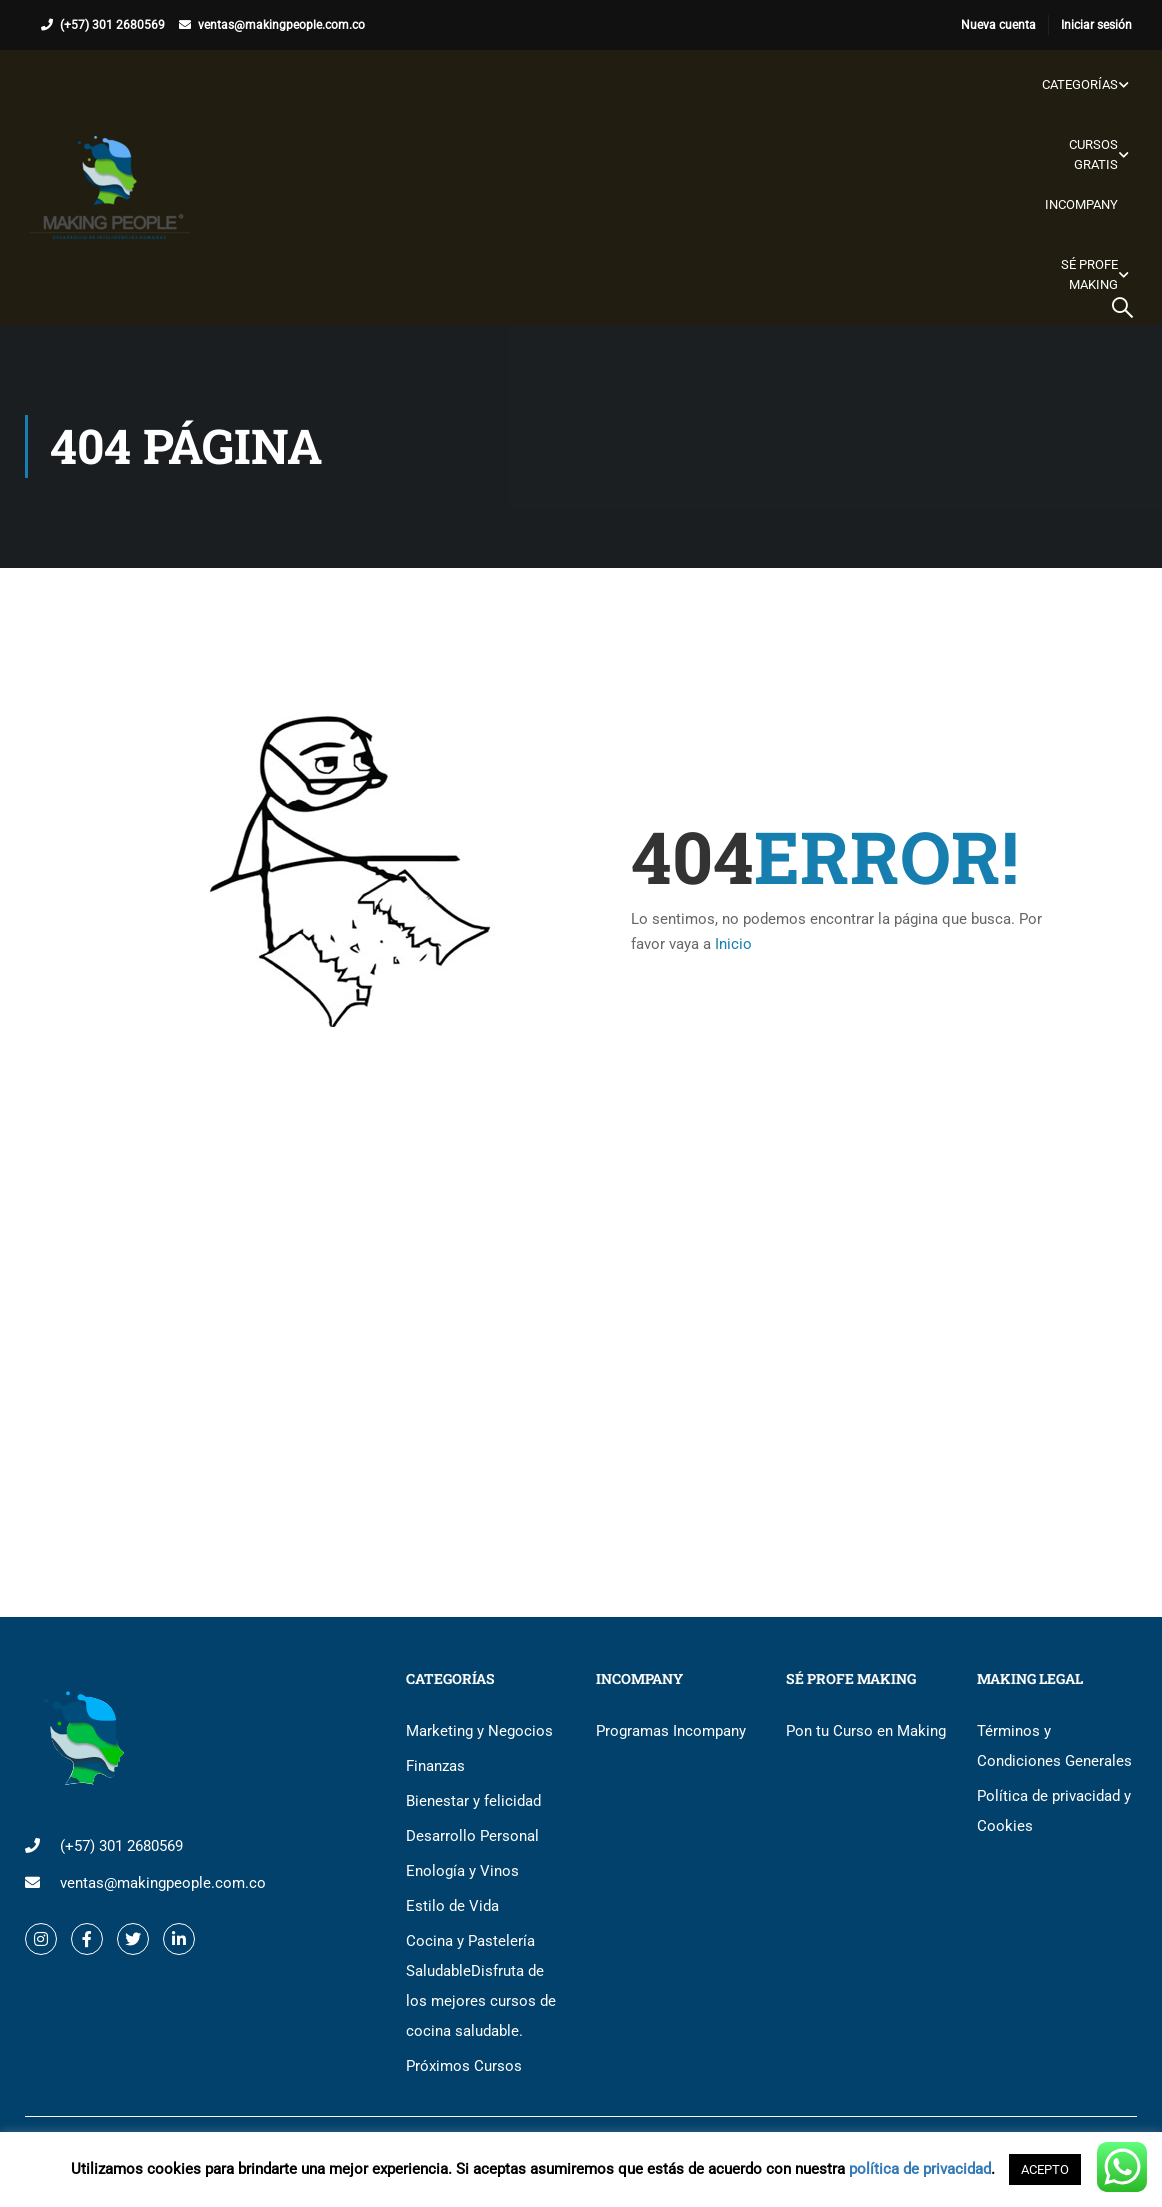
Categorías (1079, 84)
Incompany (1080, 204)
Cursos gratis (1092, 154)
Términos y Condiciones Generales (1054, 1746)
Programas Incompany (671, 1731)
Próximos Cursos (464, 2066)
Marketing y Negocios (479, 1731)
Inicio (733, 944)
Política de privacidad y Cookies (1054, 1811)
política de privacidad (920, 2169)
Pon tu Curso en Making (866, 1731)
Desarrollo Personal (472, 1836)
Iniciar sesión (1096, 25)
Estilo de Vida (452, 1906)
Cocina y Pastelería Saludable (481, 1986)
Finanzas (435, 1766)
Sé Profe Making (1088, 274)
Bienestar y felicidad (473, 1801)
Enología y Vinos (462, 1871)
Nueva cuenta (998, 25)
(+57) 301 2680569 (112, 25)
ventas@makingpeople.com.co (281, 25)
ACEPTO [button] (1045, 2169)
